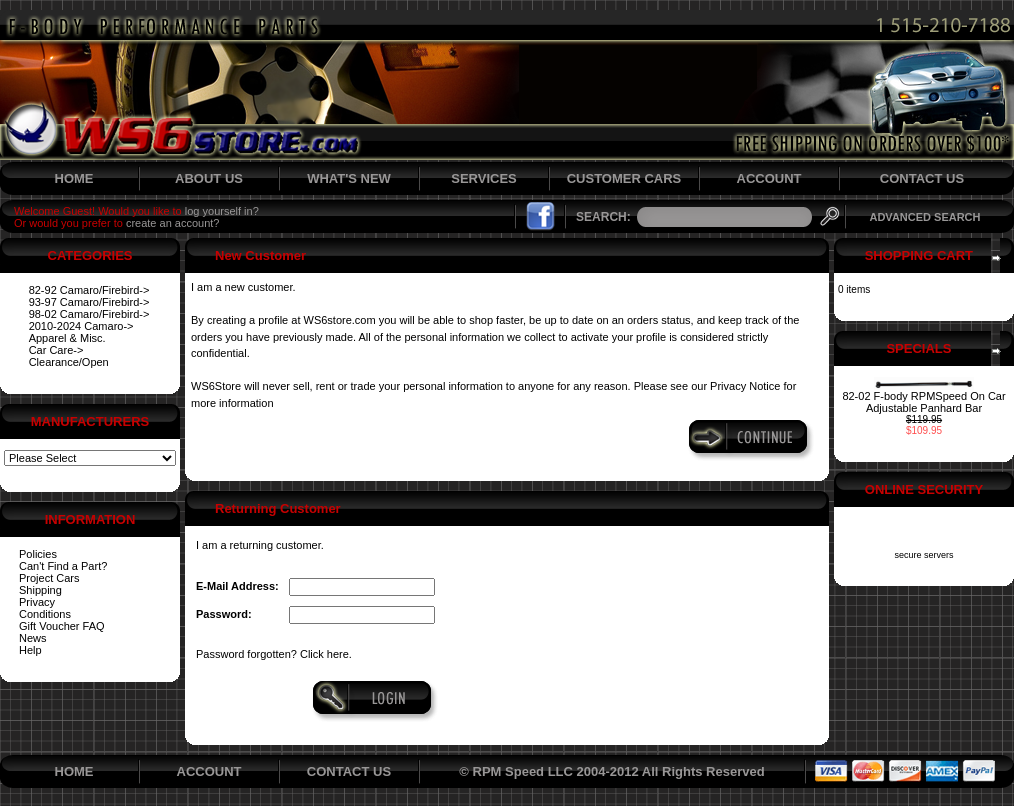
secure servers (923, 555)
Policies (38, 554)
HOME (74, 178)
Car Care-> (56, 350)
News (33, 638)
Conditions (45, 614)
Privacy (37, 602)
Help (30, 650)
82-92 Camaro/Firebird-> (89, 290)
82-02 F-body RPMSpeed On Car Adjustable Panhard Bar (923, 402)
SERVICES (484, 178)
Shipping (40, 590)
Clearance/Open (69, 362)
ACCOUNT (769, 178)
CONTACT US (922, 178)
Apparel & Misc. (67, 338)
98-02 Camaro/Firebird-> (89, 314)
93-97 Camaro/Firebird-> (89, 302)
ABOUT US (209, 178)
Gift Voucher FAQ (62, 626)
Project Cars (49, 578)
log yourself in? (222, 211)
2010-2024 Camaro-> (81, 326)
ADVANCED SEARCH (924, 217)
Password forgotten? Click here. (274, 654)
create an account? (173, 223)
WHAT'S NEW (349, 178)
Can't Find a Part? (63, 566)
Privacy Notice (745, 386)
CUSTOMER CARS (624, 178)
